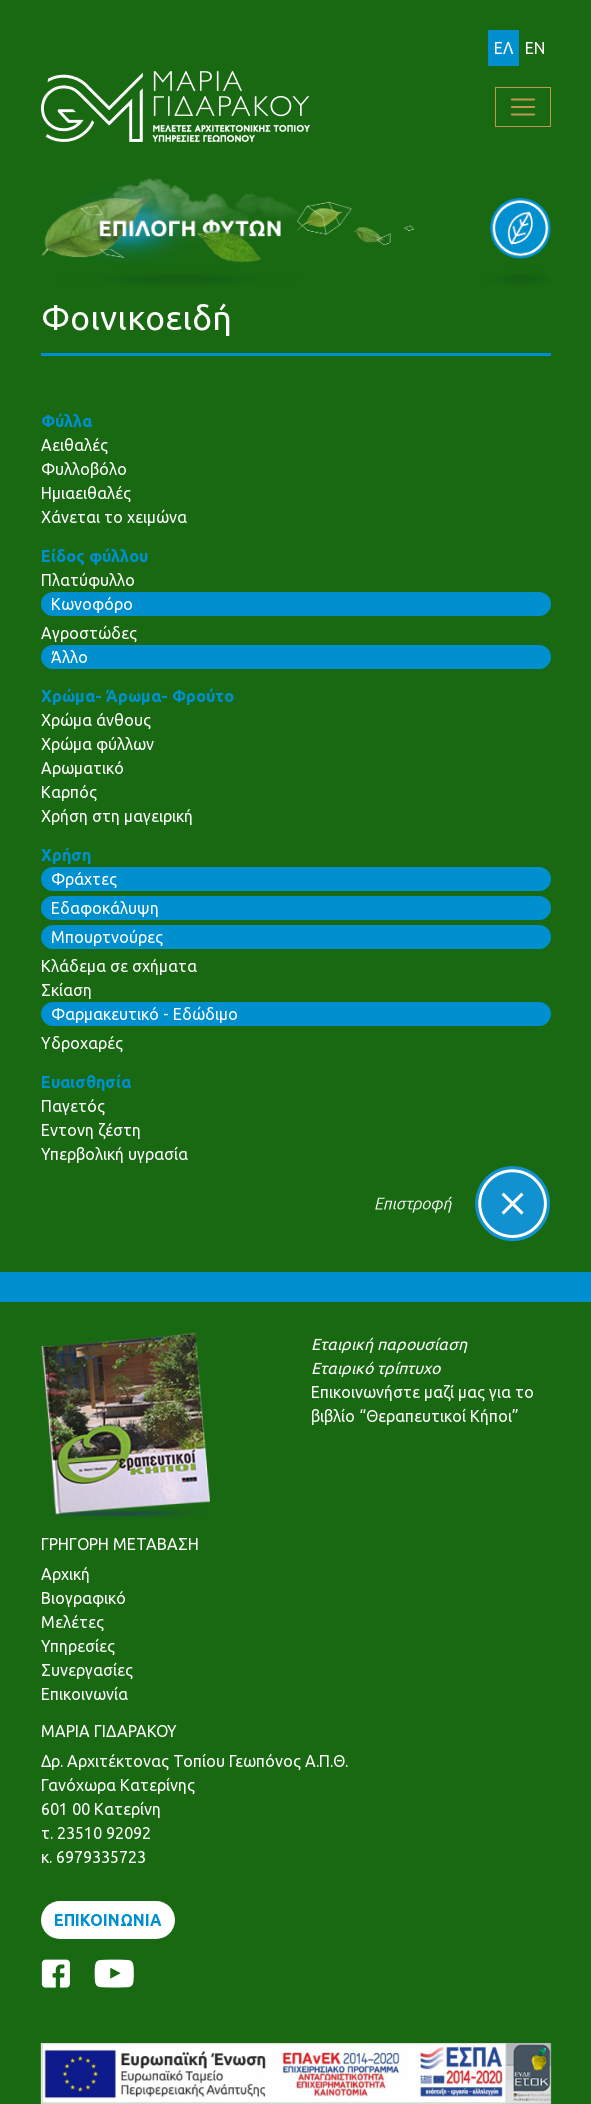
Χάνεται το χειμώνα (114, 517)
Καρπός (69, 792)
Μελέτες (72, 1622)
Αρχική (65, 1574)
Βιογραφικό (83, 1598)
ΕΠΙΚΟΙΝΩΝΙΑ (108, 1920)
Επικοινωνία (84, 1694)
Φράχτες (84, 879)
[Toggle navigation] (523, 107)
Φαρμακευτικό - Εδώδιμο (144, 1014)
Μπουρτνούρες (107, 937)
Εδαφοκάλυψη (105, 908)
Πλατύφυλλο (88, 580)
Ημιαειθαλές (86, 493)
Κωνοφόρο (92, 604)
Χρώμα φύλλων (97, 744)
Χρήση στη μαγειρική (117, 816)
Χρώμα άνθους (96, 720)
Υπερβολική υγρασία (114, 1154)
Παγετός (73, 1106)
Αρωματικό (82, 768)
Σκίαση (66, 990)
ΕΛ (503, 48)
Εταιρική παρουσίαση (389, 1344)
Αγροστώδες (89, 633)
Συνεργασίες (87, 1670)
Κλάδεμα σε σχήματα (119, 966)
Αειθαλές (74, 445)
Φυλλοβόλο (84, 469)
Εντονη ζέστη (91, 1130)
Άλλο (69, 657)
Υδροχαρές (82, 1043)
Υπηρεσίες (78, 1646)
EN (535, 48)
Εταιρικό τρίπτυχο (375, 1368)
